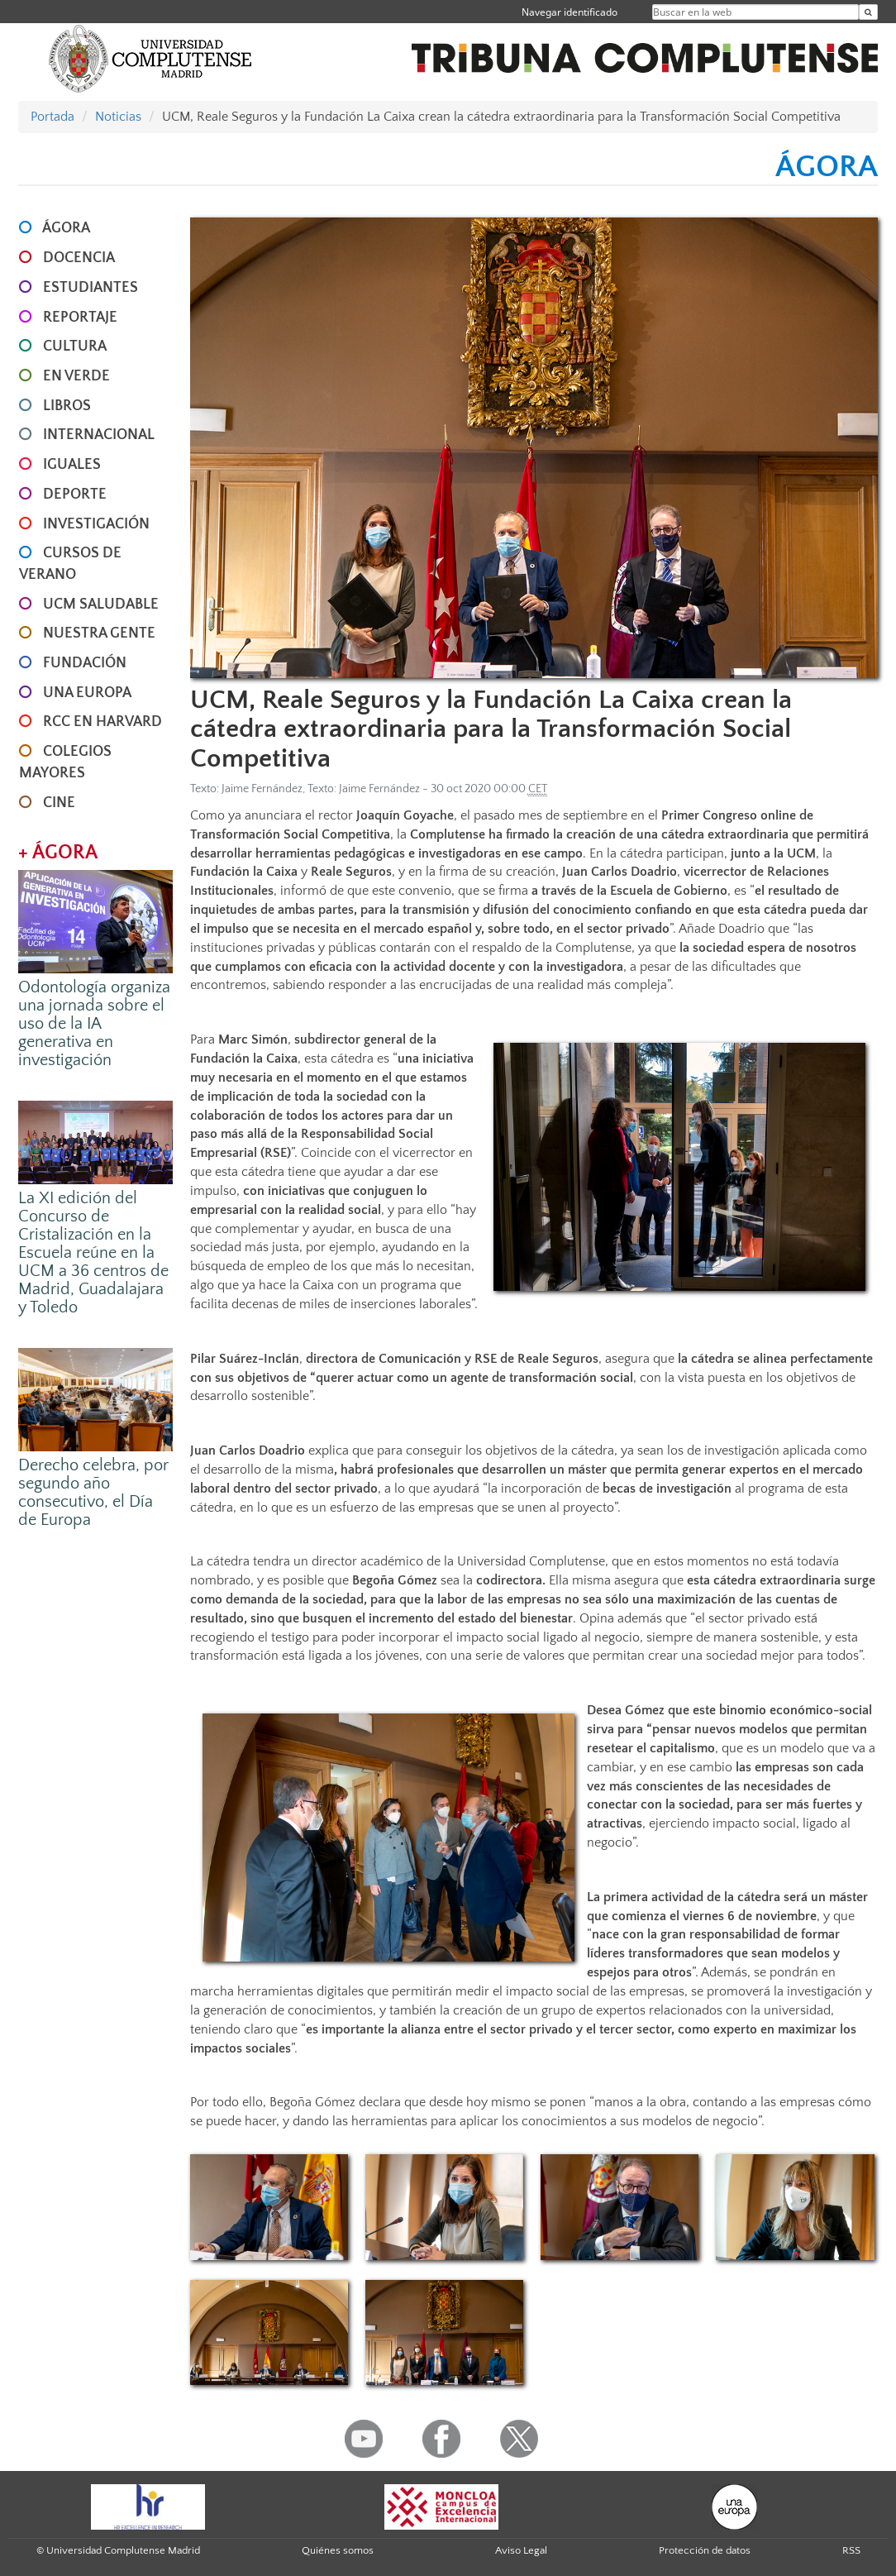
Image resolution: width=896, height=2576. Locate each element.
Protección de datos (705, 2550)
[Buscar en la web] (868, 12)
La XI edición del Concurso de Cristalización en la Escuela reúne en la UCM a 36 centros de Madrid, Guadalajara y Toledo (93, 1253)
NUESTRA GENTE (99, 633)
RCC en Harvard (102, 722)
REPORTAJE (80, 317)
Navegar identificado (569, 12)
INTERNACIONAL (99, 435)
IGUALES (72, 464)
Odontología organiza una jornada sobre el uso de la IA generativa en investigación (94, 1023)
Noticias (118, 116)
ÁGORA (66, 228)
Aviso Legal (521, 2550)
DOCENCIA (79, 258)
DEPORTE (75, 494)
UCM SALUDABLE (101, 604)
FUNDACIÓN (84, 663)
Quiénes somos (338, 2550)
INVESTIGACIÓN (96, 524)
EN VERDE (76, 376)
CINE (59, 803)
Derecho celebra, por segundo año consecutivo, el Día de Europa (93, 1492)
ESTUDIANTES (90, 288)
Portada (52, 116)
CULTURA (75, 346)
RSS (851, 2550)
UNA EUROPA (87, 693)
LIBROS (67, 406)
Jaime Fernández (262, 789)
